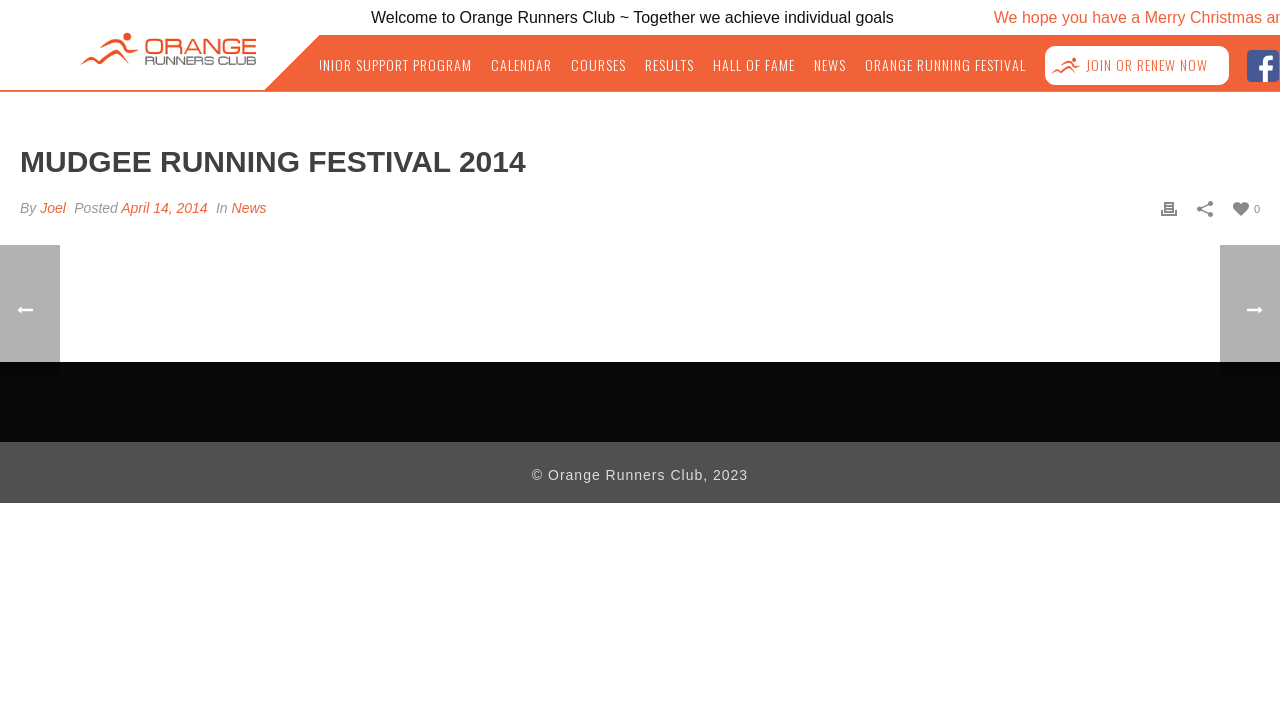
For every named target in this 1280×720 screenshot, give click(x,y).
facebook (1262, 63)
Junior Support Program (432, 65)
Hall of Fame (777, 65)
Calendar (555, 65)
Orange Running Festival (959, 65)
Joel (53, 208)
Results (697, 65)
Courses (629, 65)
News (850, 65)
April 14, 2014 (164, 208)
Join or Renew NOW (1151, 66)
